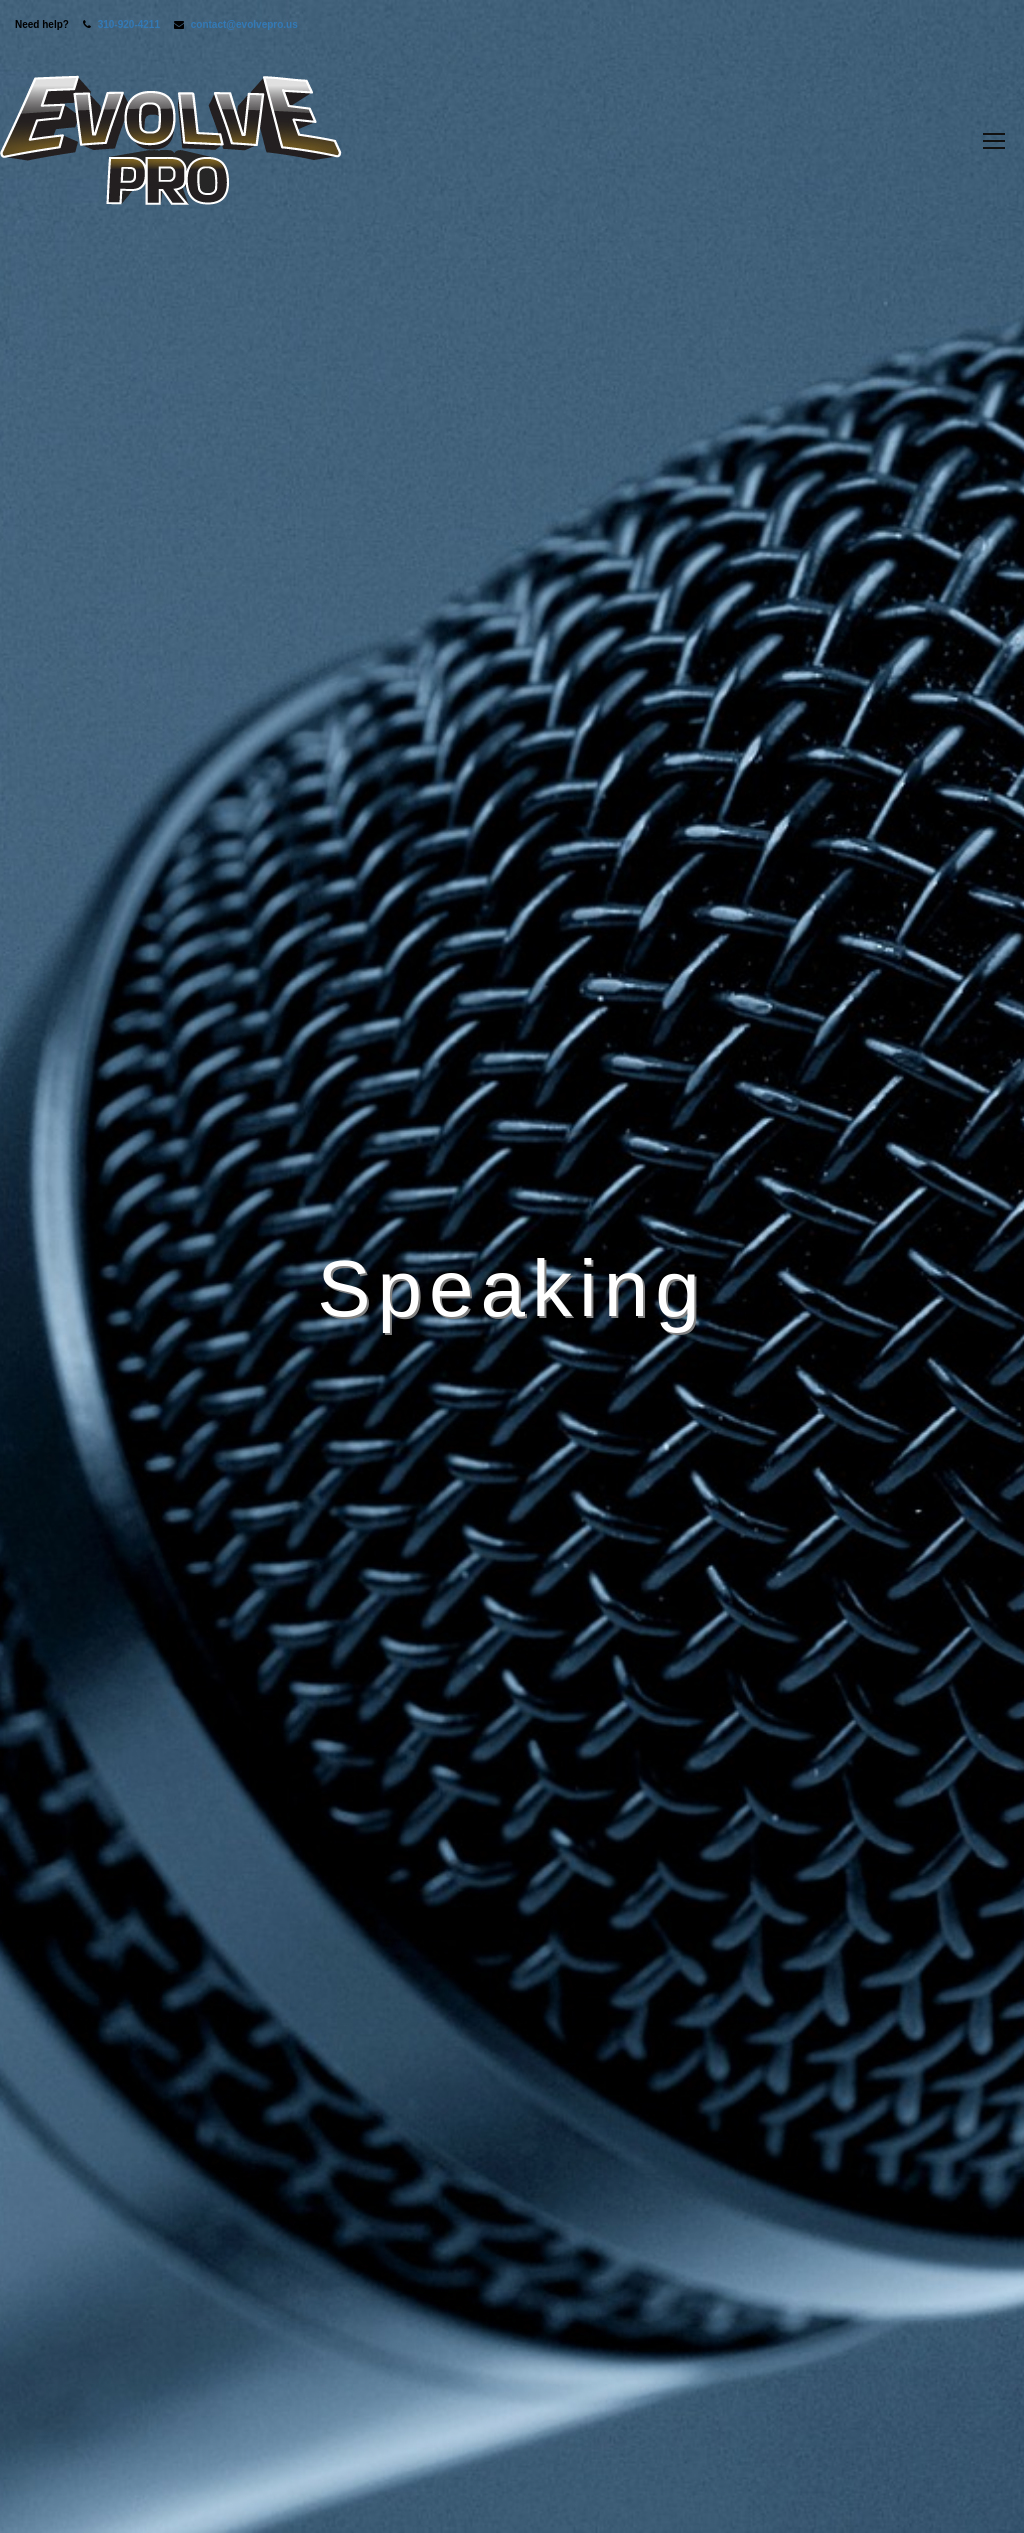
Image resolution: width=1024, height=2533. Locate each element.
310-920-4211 (129, 24)
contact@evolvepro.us (244, 24)
